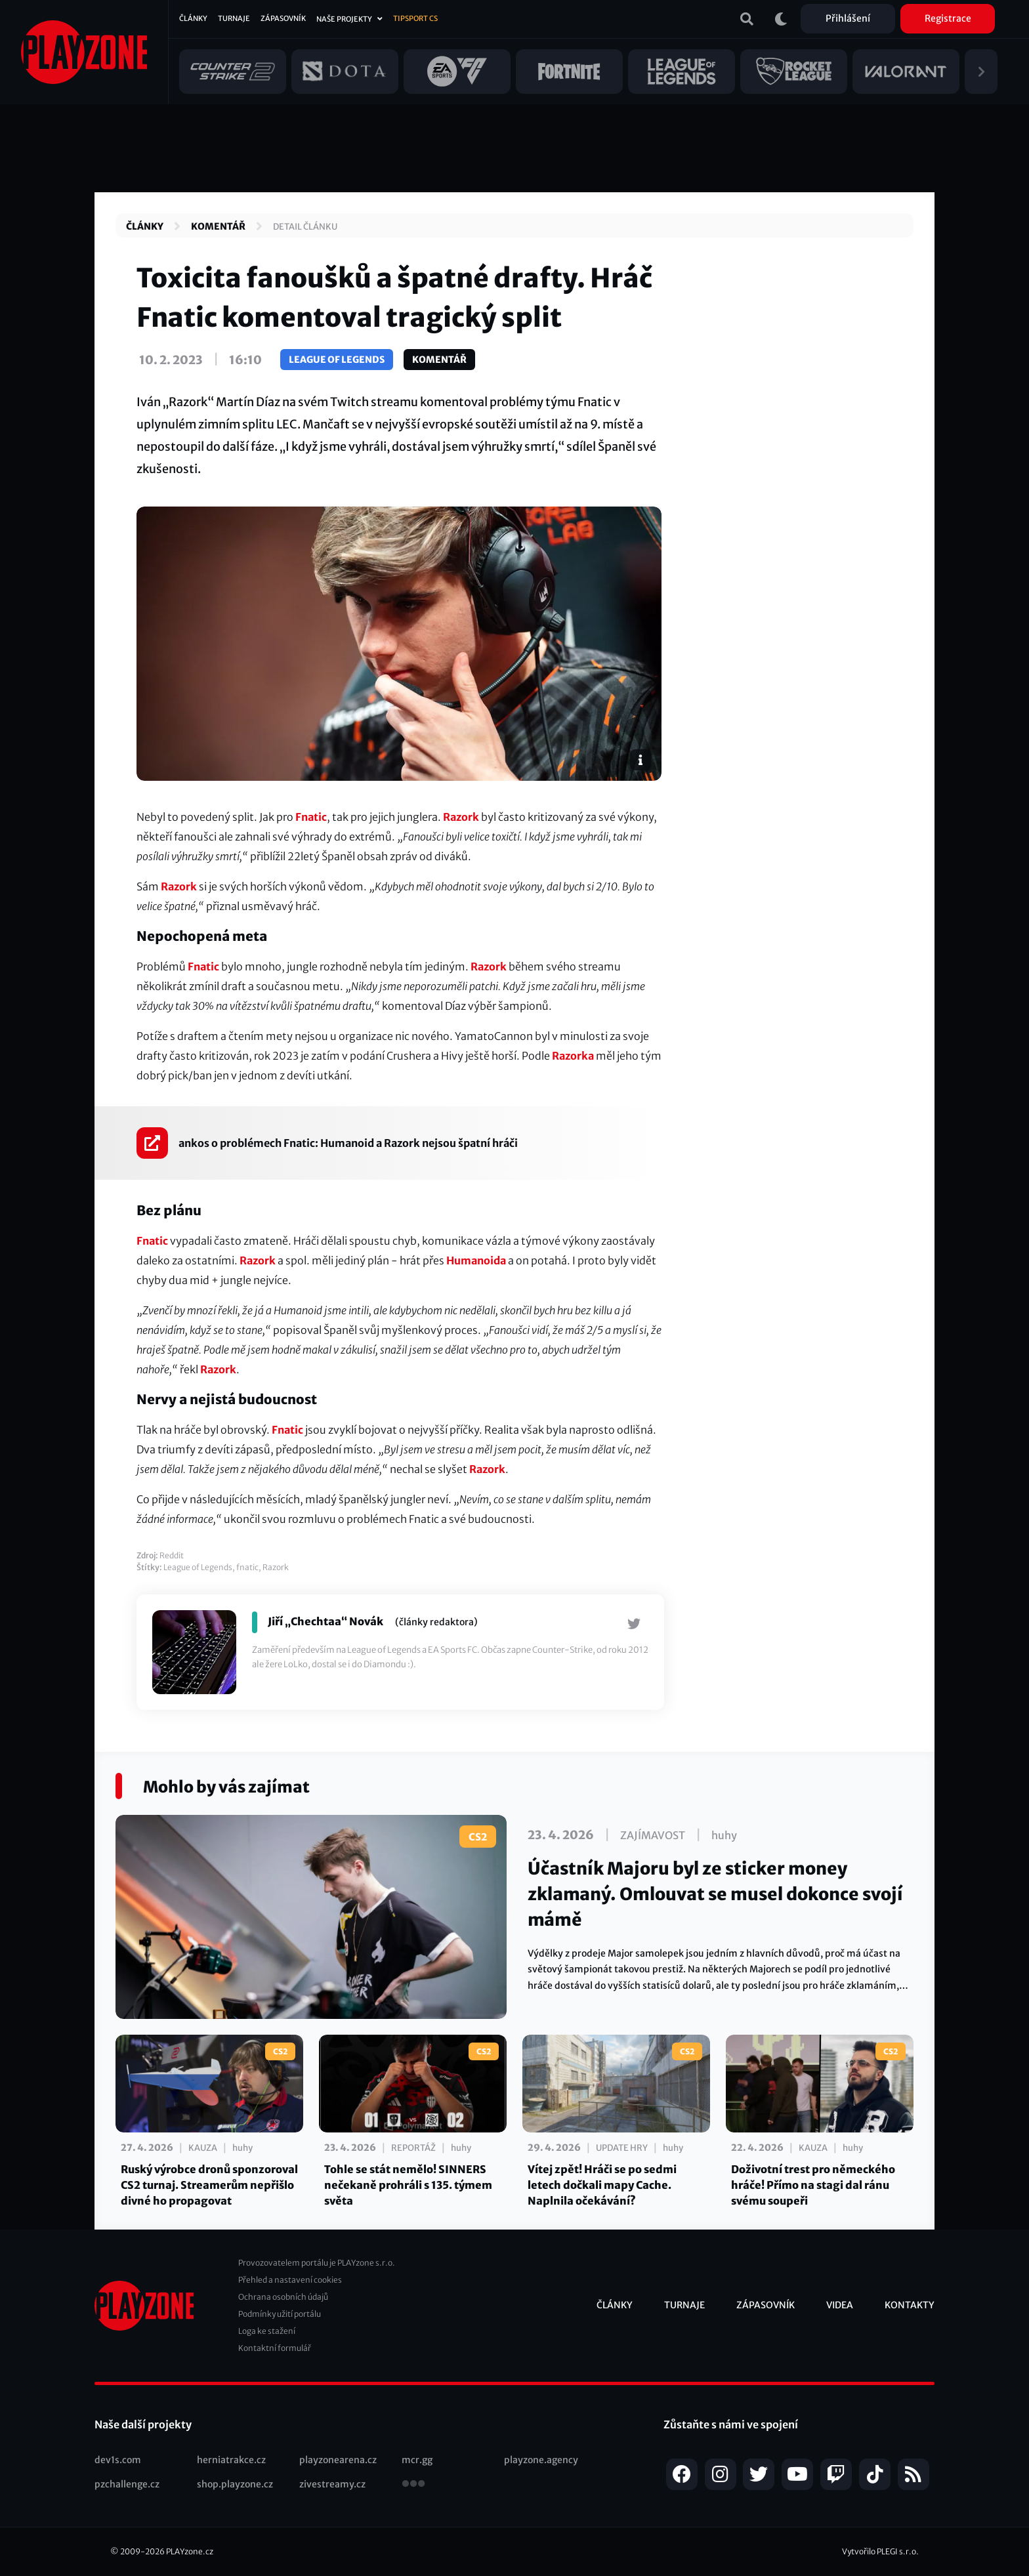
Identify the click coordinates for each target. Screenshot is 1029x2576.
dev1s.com (117, 2460)
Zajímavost (652, 1835)
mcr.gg (417, 2460)
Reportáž (413, 2147)
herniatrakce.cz (231, 2460)
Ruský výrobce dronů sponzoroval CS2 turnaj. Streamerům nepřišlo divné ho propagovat (209, 2185)
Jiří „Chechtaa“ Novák (325, 1621)
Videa (839, 2305)
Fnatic (311, 816)
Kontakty (909, 2305)
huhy (724, 1835)
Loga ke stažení (266, 2331)
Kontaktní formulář (274, 2348)
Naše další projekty (143, 2424)
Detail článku (305, 226)
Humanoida (476, 1260)
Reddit (171, 1555)
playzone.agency (541, 2460)
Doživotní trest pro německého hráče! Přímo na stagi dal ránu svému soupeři (813, 2185)
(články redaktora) (436, 1622)
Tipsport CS (415, 18)
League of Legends (337, 359)
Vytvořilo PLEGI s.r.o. (880, 2551)
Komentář (218, 226)
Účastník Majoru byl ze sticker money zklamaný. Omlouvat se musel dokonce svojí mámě (715, 1894)
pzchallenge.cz (126, 2484)
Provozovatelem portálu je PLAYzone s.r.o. (316, 2263)
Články (193, 18)
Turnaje (234, 18)
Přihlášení (848, 18)
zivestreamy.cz (332, 2484)
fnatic (247, 1567)
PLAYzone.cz (189, 2551)
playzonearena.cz (338, 2460)
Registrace (948, 18)
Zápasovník (283, 18)
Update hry (622, 2147)
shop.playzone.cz (235, 2484)
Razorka (573, 1055)
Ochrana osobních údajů (283, 2297)
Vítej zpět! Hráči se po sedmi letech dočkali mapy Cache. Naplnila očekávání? (602, 2185)
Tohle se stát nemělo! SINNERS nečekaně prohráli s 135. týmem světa (408, 2185)
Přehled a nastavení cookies (290, 2280)
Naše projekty (344, 19)
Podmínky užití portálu (279, 2314)
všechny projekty (413, 2484)
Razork (461, 816)
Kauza (202, 2147)
